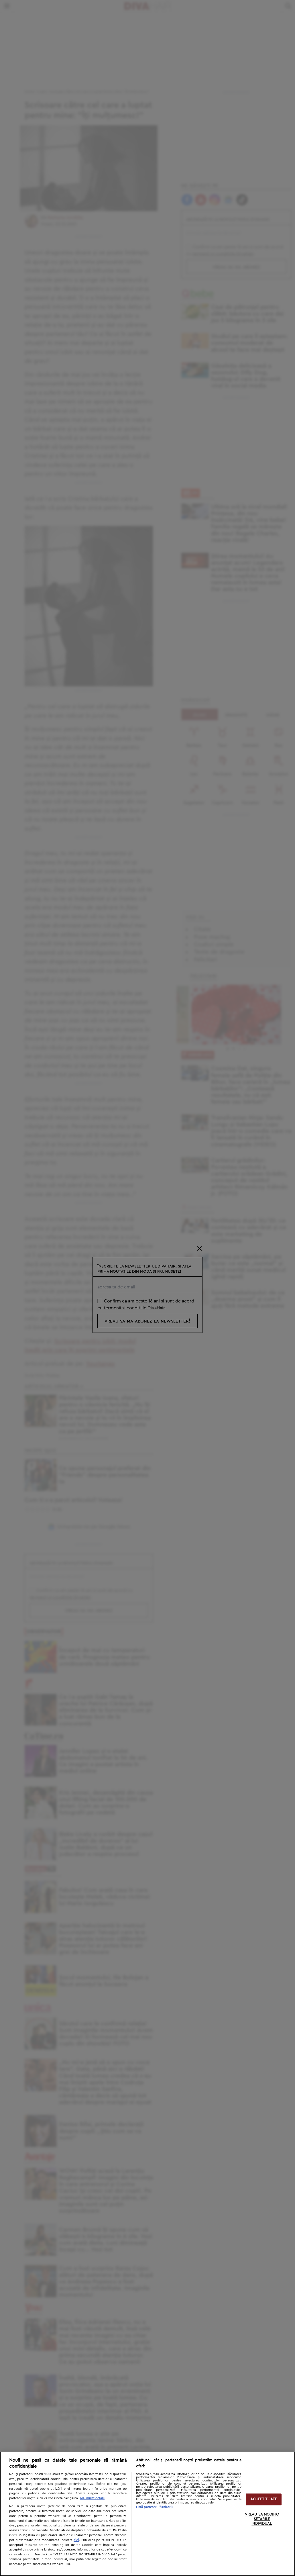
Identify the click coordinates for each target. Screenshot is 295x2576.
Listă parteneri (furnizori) (154, 2507)
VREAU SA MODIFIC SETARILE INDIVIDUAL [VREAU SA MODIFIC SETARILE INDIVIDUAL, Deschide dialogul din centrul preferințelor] (262, 2519)
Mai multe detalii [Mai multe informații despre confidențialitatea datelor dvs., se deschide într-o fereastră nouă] (92, 2498)
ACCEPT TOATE (263, 2499)
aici (76, 2540)
